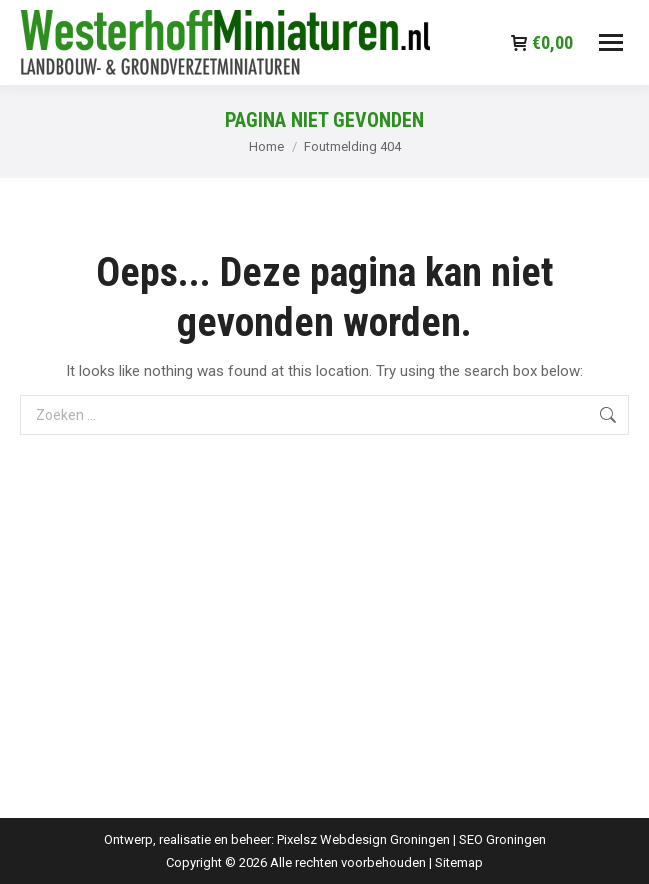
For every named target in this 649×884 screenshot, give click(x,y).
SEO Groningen (502, 839)
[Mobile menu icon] (611, 42)
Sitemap (459, 862)
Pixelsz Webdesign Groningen (363, 839)
